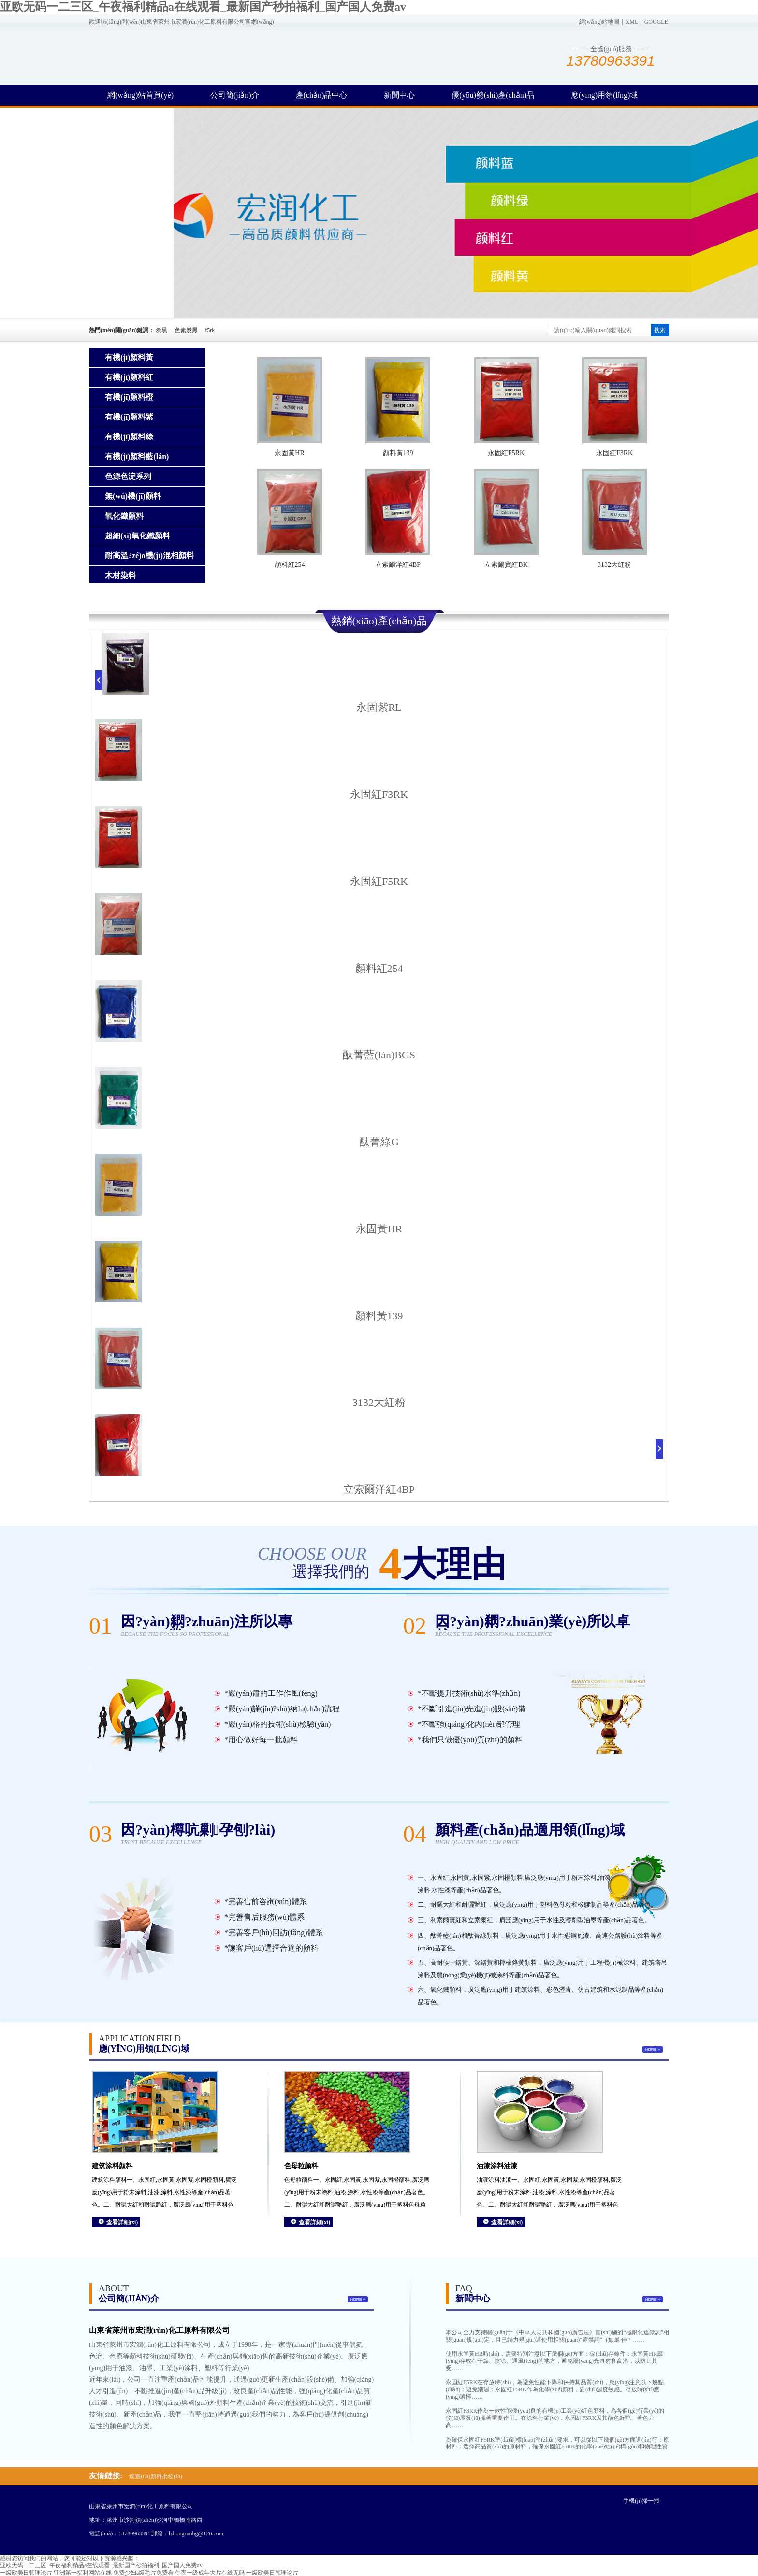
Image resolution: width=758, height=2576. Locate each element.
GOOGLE (656, 21)
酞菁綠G (379, 1142)
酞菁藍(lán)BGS (379, 1055)
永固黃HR (289, 453)
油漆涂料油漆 (497, 2166)
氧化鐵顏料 (124, 516)
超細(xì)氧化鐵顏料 (137, 536)
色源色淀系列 (128, 476)
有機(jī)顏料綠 (129, 437)
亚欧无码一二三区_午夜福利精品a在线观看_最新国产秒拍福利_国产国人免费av (203, 6)
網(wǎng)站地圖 (599, 21)
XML (632, 21)
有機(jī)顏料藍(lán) (137, 456)
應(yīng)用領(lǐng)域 (604, 95)
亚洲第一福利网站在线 (83, 2572)
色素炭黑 (186, 330)
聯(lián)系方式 (131, 116)
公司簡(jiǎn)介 (234, 95)
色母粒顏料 (301, 2166)
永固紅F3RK (614, 453)
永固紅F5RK (506, 453)
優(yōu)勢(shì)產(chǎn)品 (493, 95)
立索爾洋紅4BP (398, 564)
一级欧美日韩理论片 (26, 2572)
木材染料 (120, 575)
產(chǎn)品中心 (322, 95)
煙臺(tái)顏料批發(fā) (155, 2476)
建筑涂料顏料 (112, 2166)
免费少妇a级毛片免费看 (143, 2572)
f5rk (210, 330)
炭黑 (161, 330)
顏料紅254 (290, 564)
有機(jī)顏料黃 (129, 357)
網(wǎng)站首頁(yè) (140, 95)
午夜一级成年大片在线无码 (210, 2572)
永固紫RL (379, 707)
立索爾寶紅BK (505, 564)
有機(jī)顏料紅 (129, 377)
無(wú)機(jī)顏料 (133, 496)
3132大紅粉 (614, 564)
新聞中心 (399, 95)
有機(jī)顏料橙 (129, 397)
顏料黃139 (398, 453)
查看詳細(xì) (122, 2222)
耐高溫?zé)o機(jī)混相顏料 (149, 555)
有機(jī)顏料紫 (129, 417)
